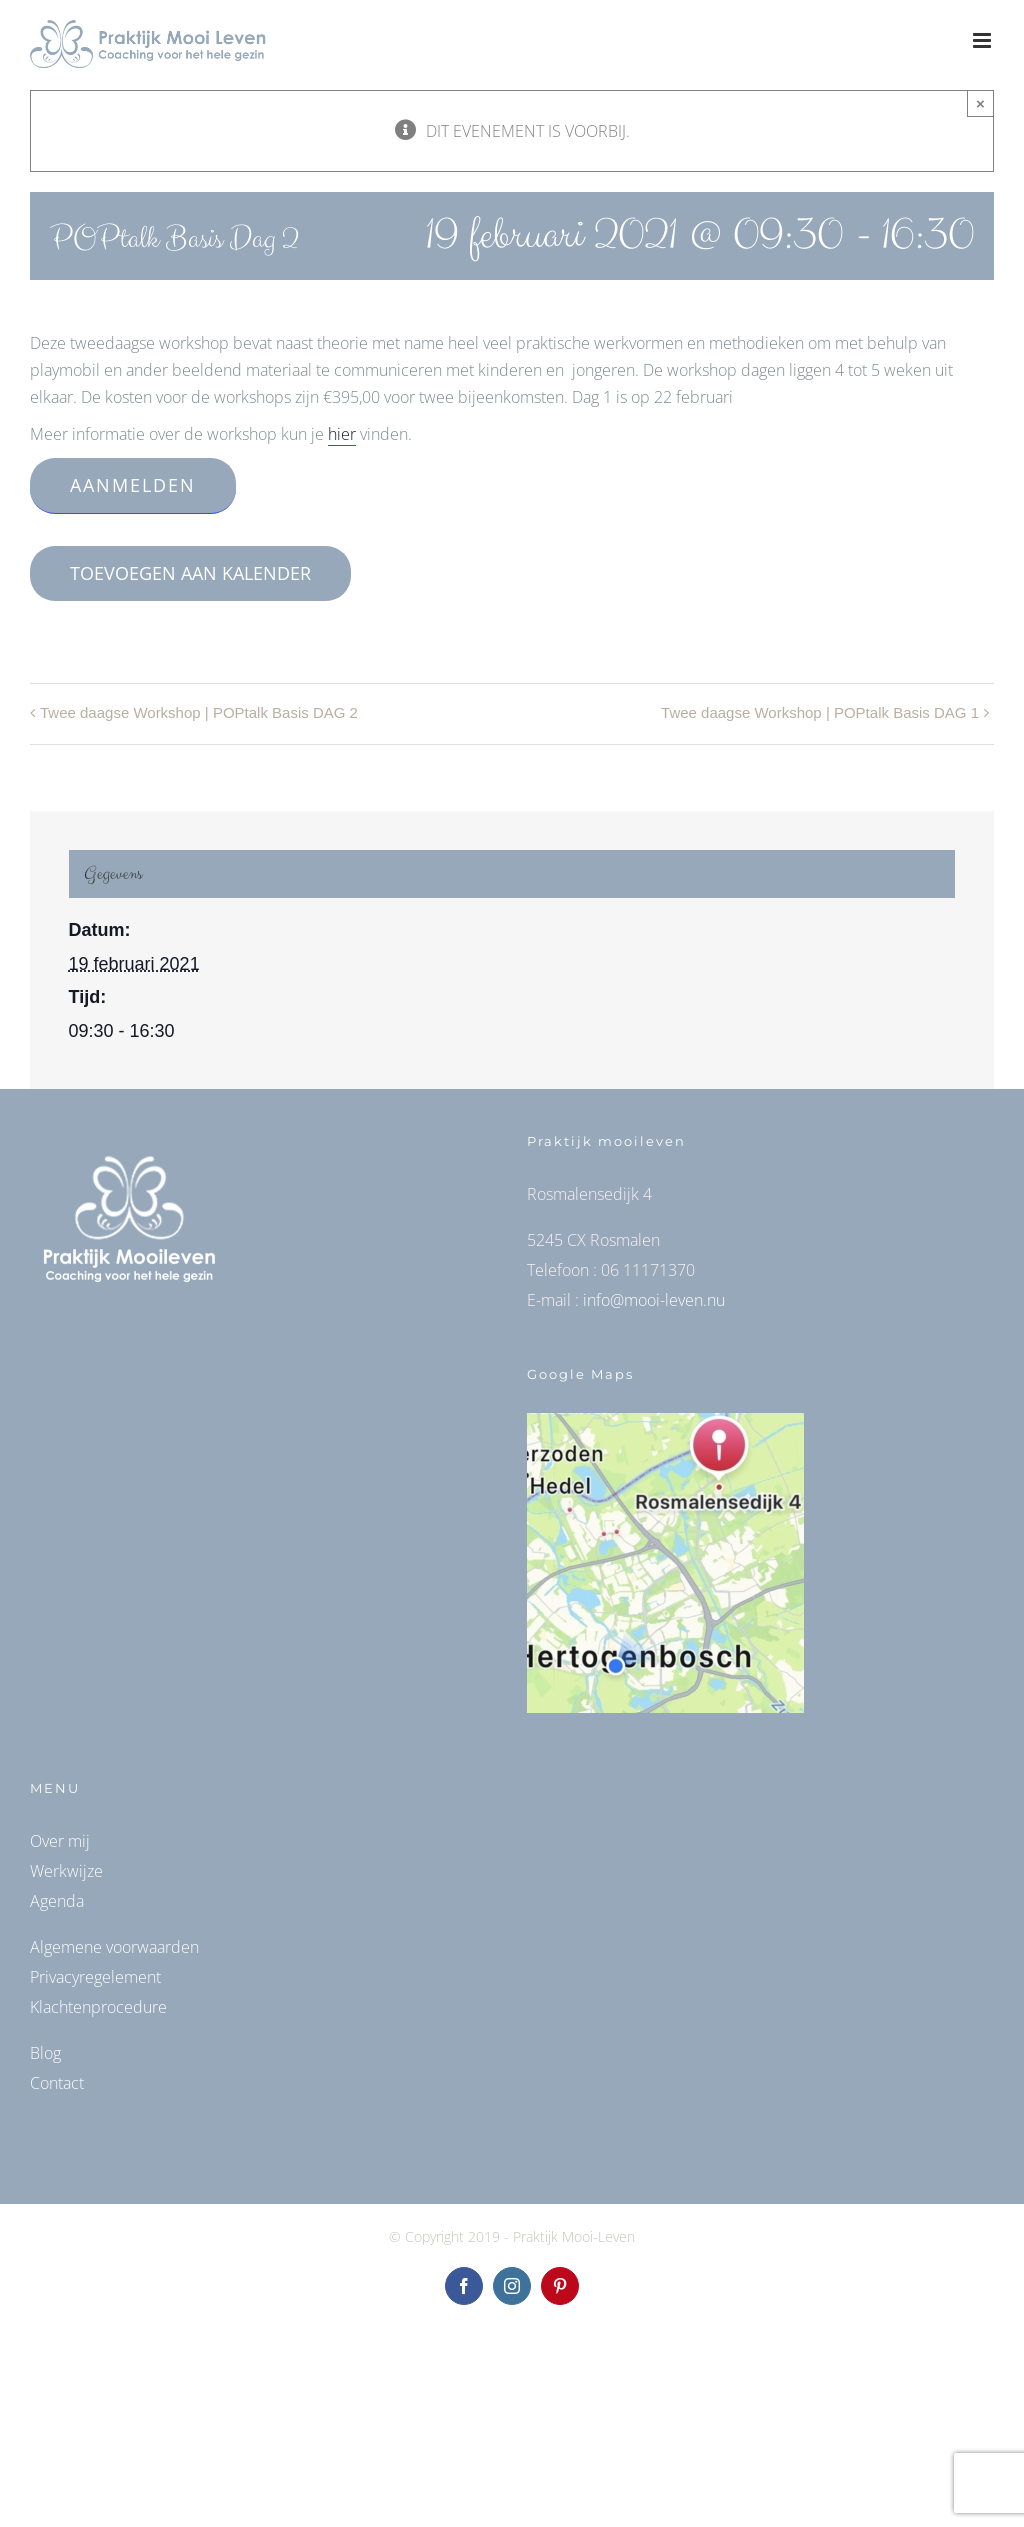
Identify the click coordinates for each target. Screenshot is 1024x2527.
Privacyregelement (95, 1977)
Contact (57, 2083)
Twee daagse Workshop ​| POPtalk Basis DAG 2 (199, 712)
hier (342, 434)
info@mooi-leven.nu (654, 1300)
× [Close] (980, 103)
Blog (45, 2053)
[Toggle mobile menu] (983, 40)
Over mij (60, 1841)
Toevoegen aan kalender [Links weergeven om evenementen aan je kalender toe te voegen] (190, 573)
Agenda (57, 1901)
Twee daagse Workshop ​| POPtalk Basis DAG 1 (820, 712)
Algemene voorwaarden (114, 1947)
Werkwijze (66, 1871)
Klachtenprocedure (98, 2007)
